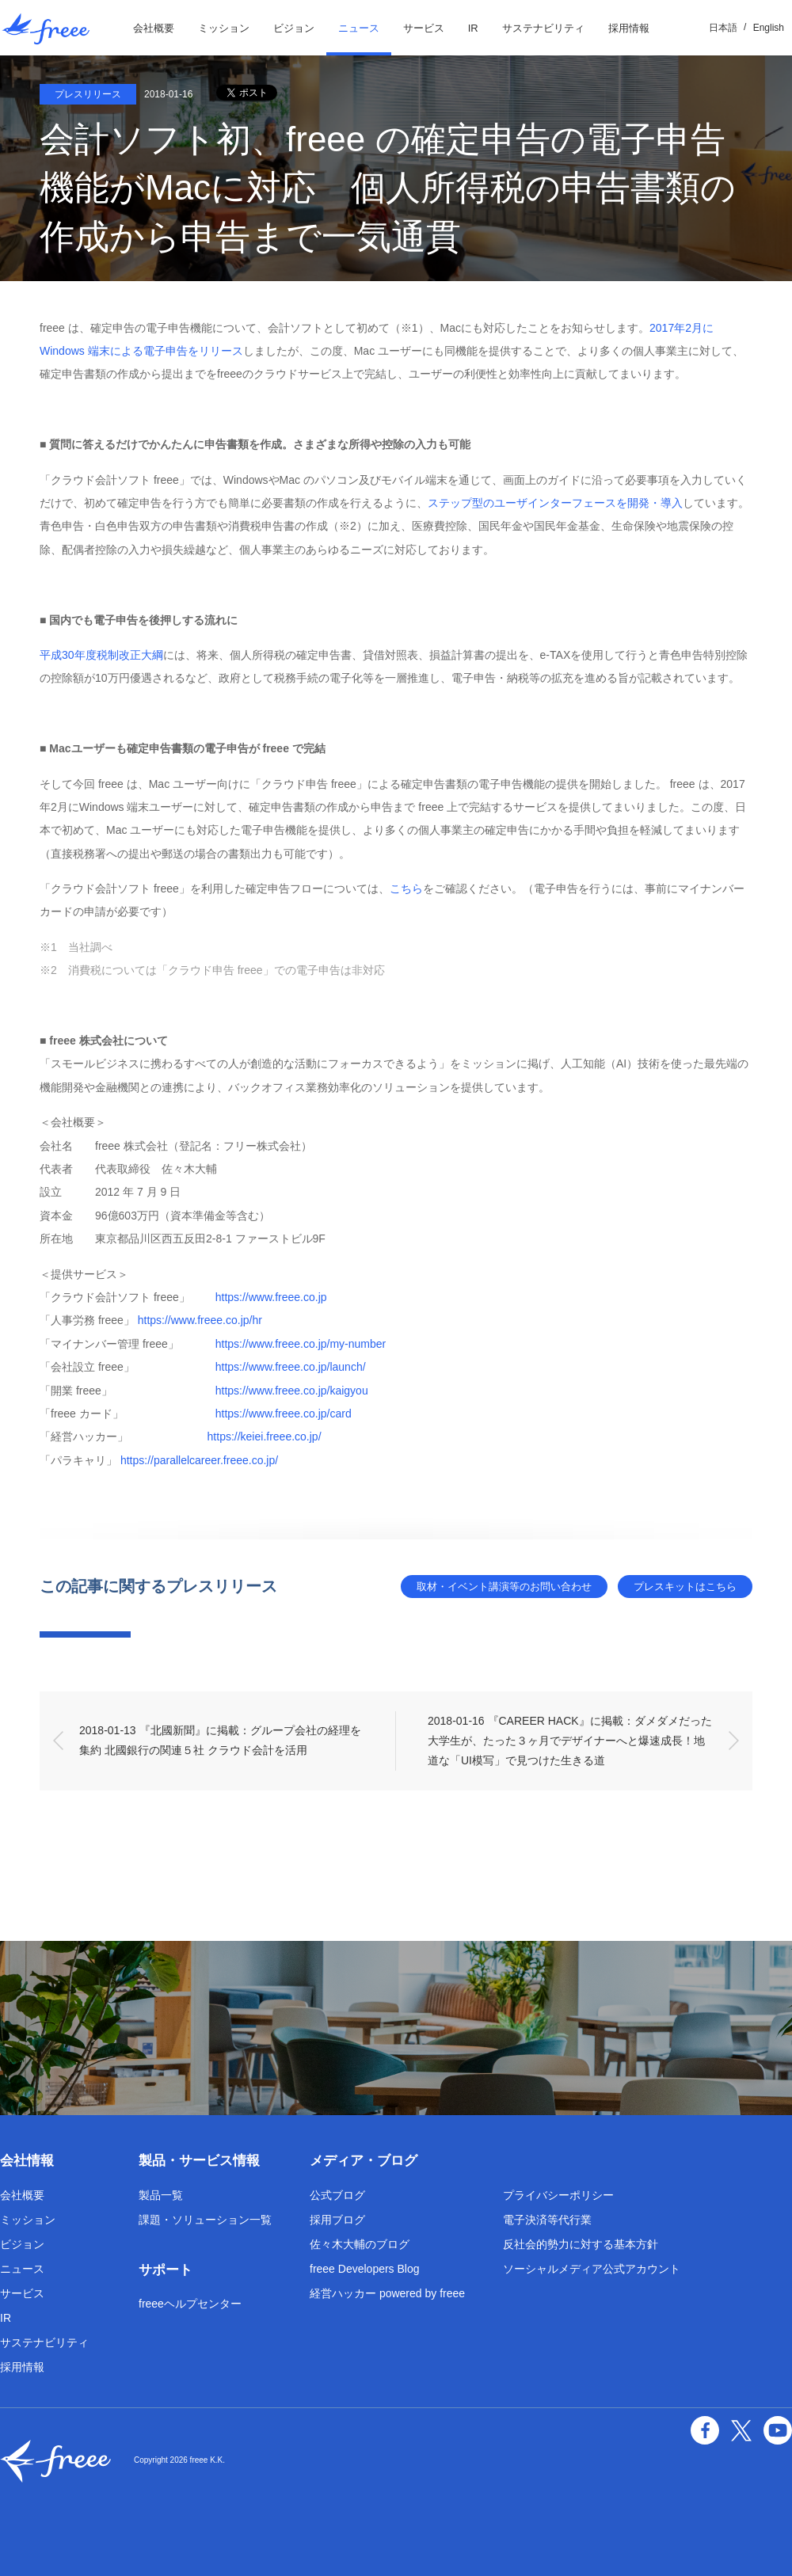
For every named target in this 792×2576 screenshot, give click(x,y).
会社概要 (153, 28)
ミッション (223, 28)
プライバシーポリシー (558, 2195)
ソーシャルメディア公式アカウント (591, 2268)
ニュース (358, 28)
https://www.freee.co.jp (271, 1297)
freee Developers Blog (365, 2268)
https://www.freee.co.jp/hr (200, 1320)
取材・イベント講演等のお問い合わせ (504, 1586)
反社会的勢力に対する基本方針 (580, 2244)
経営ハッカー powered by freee (387, 2293)
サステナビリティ (543, 28)
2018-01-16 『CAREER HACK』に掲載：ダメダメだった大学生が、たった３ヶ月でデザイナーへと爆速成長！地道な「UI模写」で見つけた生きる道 (570, 1740)
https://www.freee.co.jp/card (283, 1413)
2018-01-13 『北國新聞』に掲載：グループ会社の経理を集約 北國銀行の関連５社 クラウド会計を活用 (220, 1740)
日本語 (723, 27)
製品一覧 (161, 2195)
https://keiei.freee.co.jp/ (265, 1436)
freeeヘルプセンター (190, 2303)
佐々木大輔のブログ (359, 2244)
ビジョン (293, 28)
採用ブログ (337, 2219)
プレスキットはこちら (685, 1586)
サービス (423, 28)
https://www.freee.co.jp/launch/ (290, 1366)
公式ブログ (337, 2195)
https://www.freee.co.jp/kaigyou (291, 1390)
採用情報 (628, 28)
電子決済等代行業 (547, 2219)
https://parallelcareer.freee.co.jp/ (199, 1460)
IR (473, 28)
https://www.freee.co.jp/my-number (300, 1343)
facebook (705, 2430)
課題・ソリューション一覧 (205, 2219)
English (768, 27)
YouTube (777, 2430)
